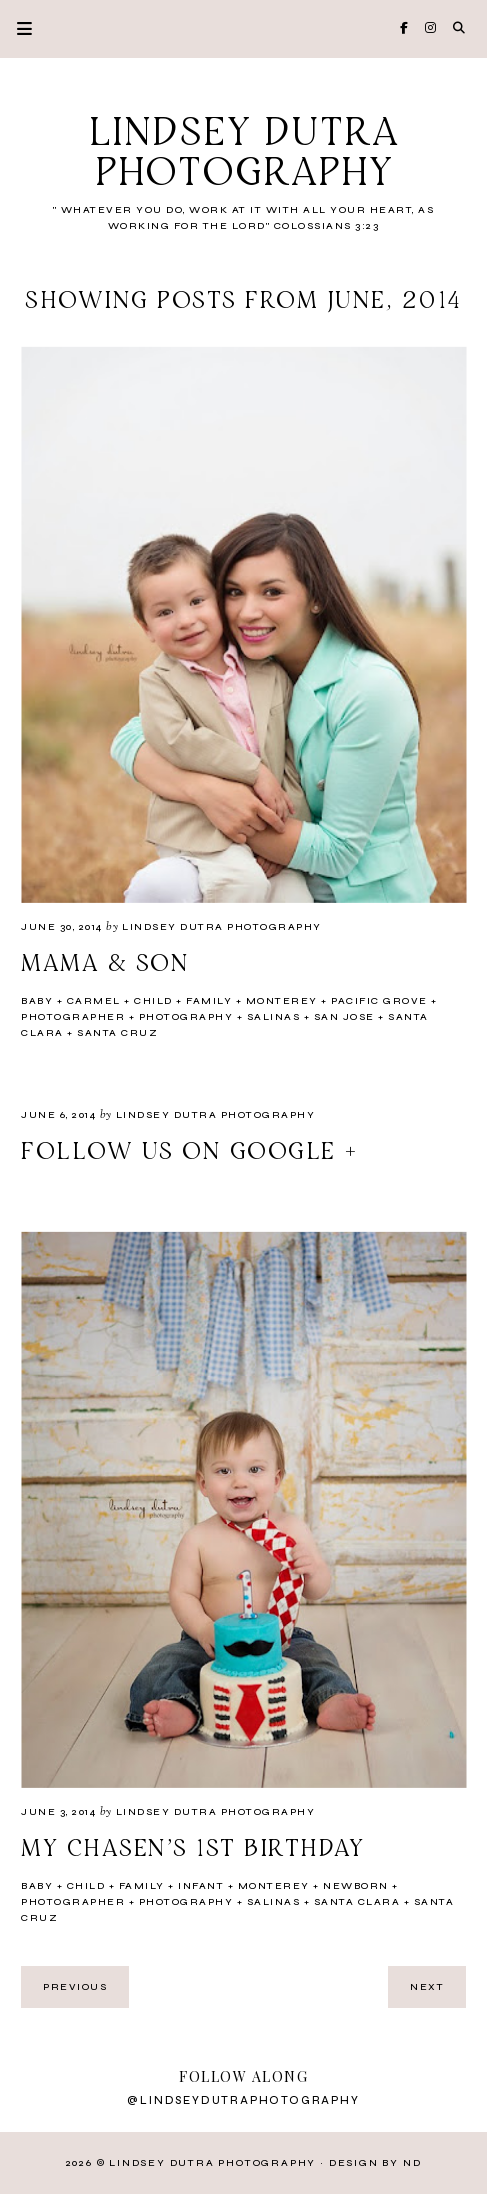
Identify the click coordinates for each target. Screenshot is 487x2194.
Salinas (274, 1017)
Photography (186, 1017)
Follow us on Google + (190, 1152)
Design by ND (375, 2163)
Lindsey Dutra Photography (244, 154)
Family (209, 1001)
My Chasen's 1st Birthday (192, 1849)
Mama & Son (105, 964)
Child (153, 1001)
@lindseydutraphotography (243, 2100)
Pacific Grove (379, 1001)
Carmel (94, 1001)
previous (75, 1987)
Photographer (73, 1017)
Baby (37, 1001)
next (427, 1987)
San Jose (344, 1017)
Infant (201, 1886)
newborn (356, 1886)
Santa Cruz (117, 1033)
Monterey (282, 1001)
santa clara (357, 1902)
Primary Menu (16, 28)
